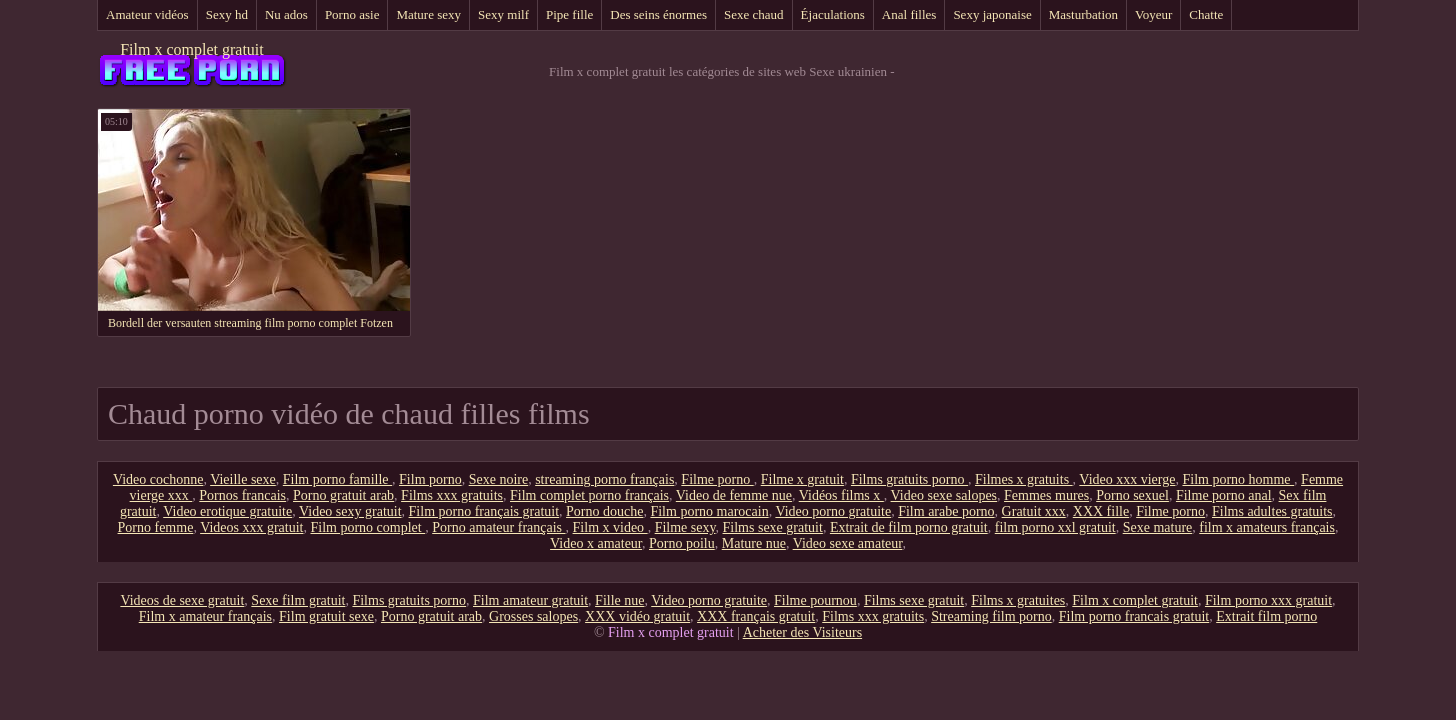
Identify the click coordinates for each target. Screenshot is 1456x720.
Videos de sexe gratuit (182, 600)
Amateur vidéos (147, 14)
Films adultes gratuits (1272, 511)
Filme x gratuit (802, 479)
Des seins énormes (658, 14)
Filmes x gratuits (1024, 479)
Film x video (610, 527)
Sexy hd (227, 14)
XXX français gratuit (756, 616)
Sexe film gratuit (298, 600)
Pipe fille (569, 14)
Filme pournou (815, 600)
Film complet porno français (589, 495)
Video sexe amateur (848, 543)
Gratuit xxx (1034, 511)
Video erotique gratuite (227, 511)
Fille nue (619, 600)
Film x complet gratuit (192, 49)
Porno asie (352, 14)
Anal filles (909, 14)
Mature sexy (428, 14)
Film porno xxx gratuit (1268, 600)
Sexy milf (503, 14)
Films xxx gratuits (452, 495)
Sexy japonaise (992, 14)
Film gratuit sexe (326, 616)
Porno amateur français (498, 527)
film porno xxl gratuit (1055, 527)
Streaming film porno (991, 616)
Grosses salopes (533, 616)
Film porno (430, 479)
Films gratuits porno (909, 479)
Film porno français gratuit (484, 511)
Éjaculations (833, 14)
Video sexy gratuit (350, 511)
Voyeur (1153, 14)
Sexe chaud (754, 14)
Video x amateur (596, 543)
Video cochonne (158, 479)
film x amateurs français (1267, 527)
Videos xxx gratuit (251, 527)
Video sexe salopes (944, 495)
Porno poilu (682, 543)
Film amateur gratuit (530, 600)
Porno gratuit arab (343, 495)
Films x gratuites (1018, 600)
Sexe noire (498, 479)
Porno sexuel (1132, 495)
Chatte (1206, 14)
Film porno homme (1238, 479)
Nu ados (286, 14)
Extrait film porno (1266, 616)
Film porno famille (337, 479)
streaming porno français (604, 479)
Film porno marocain (709, 511)
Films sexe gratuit (773, 527)
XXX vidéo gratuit (637, 616)
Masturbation (1083, 14)
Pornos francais (242, 495)
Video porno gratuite (833, 511)
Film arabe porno (946, 511)
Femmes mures (1046, 495)
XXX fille (1101, 511)
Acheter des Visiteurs (802, 632)
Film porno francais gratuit (1134, 616)
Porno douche (604, 511)
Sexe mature (1158, 527)
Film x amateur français (205, 616)
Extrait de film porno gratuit (909, 527)
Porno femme (156, 527)
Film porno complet (368, 527)
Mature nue (754, 543)
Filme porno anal (1224, 495)
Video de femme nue (734, 495)
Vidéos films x (841, 495)
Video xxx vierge (1127, 479)
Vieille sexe (243, 479)
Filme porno (717, 479)
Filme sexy (685, 527)
